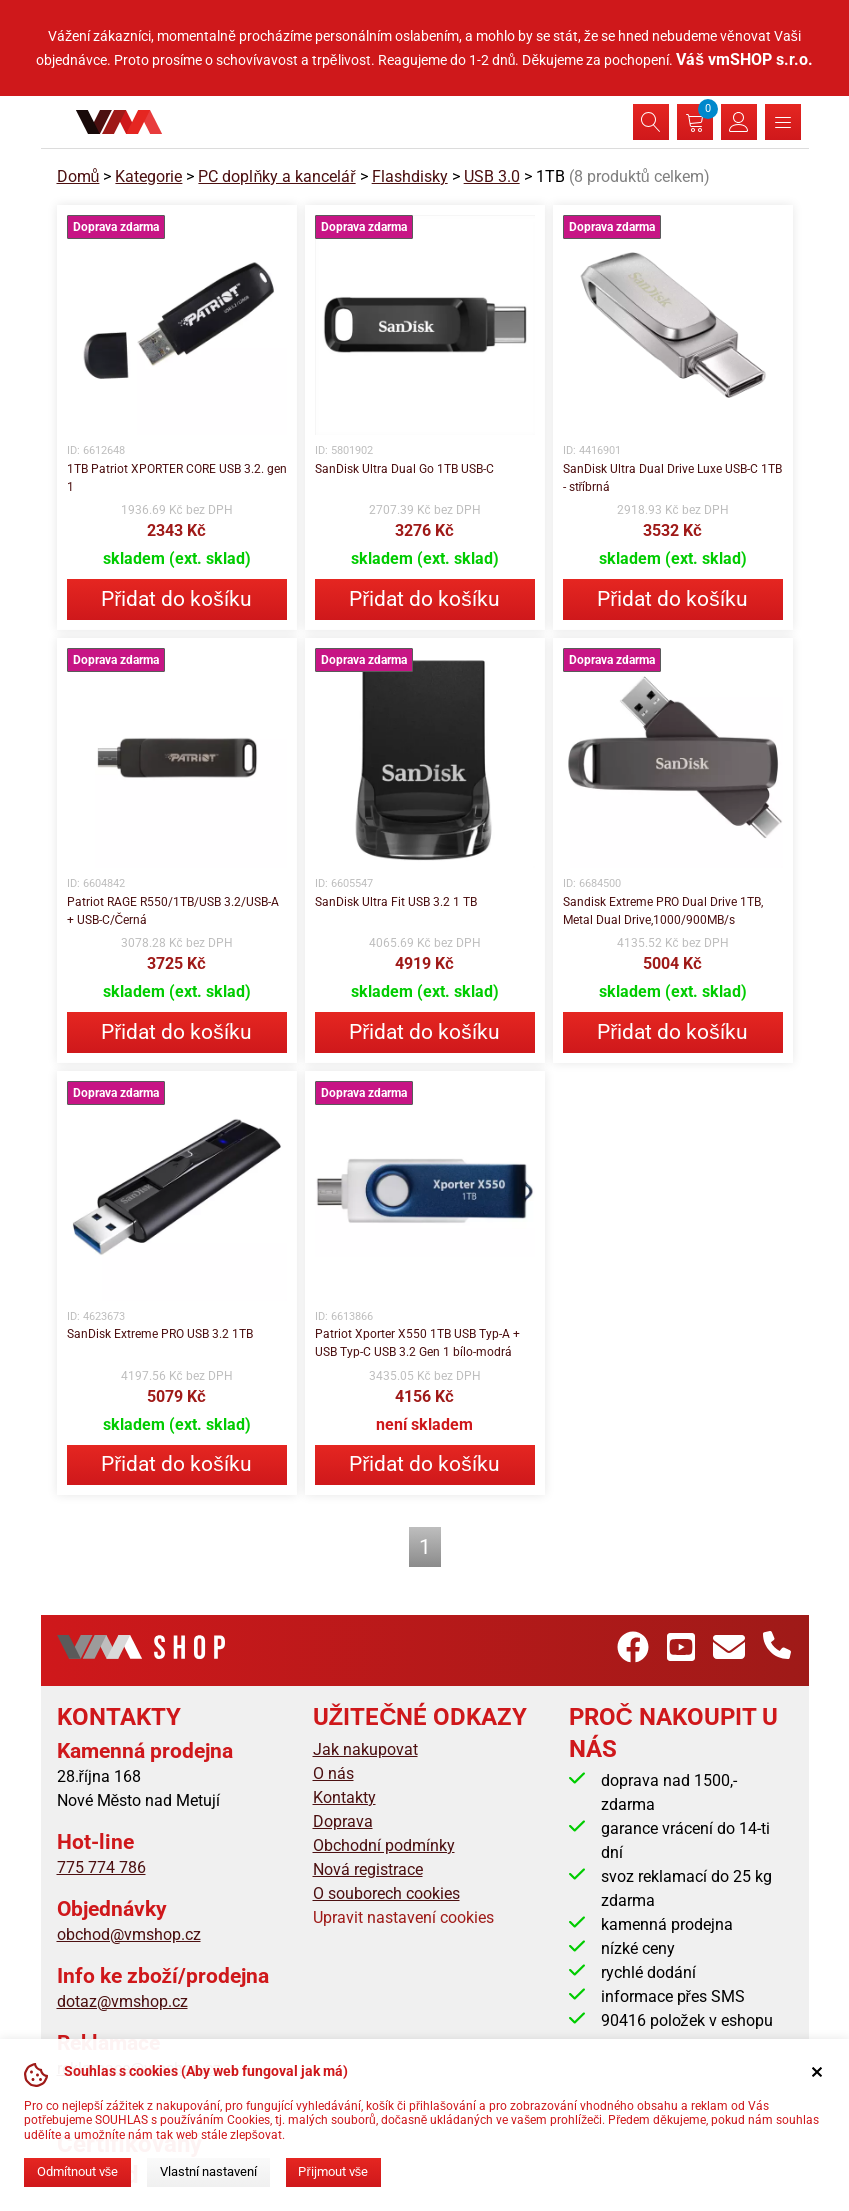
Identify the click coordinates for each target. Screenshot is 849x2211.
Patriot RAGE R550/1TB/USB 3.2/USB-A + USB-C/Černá (173, 911)
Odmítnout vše (77, 2171)
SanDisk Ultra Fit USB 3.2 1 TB (396, 902)
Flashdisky (410, 176)
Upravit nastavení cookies (403, 1917)
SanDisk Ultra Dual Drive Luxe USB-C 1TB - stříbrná (672, 478)
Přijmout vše (333, 2171)
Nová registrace (368, 1869)
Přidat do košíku (176, 599)
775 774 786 (101, 1867)
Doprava (343, 1821)
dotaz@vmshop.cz (122, 2001)
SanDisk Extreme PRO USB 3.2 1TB (160, 1334)
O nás (333, 1773)
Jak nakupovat (365, 1749)
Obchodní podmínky (384, 1845)
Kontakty (344, 1797)
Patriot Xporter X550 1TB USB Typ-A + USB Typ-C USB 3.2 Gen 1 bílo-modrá (417, 1343)
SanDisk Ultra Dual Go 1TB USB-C (404, 469)
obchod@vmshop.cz (129, 1934)
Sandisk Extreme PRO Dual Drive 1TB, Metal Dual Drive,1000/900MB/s (663, 911)
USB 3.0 (492, 176)
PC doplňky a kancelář (276, 176)
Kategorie (148, 176)
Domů (78, 176)
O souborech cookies (386, 1893)
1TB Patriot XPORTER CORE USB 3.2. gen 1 (177, 478)
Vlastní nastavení (208, 2171)
